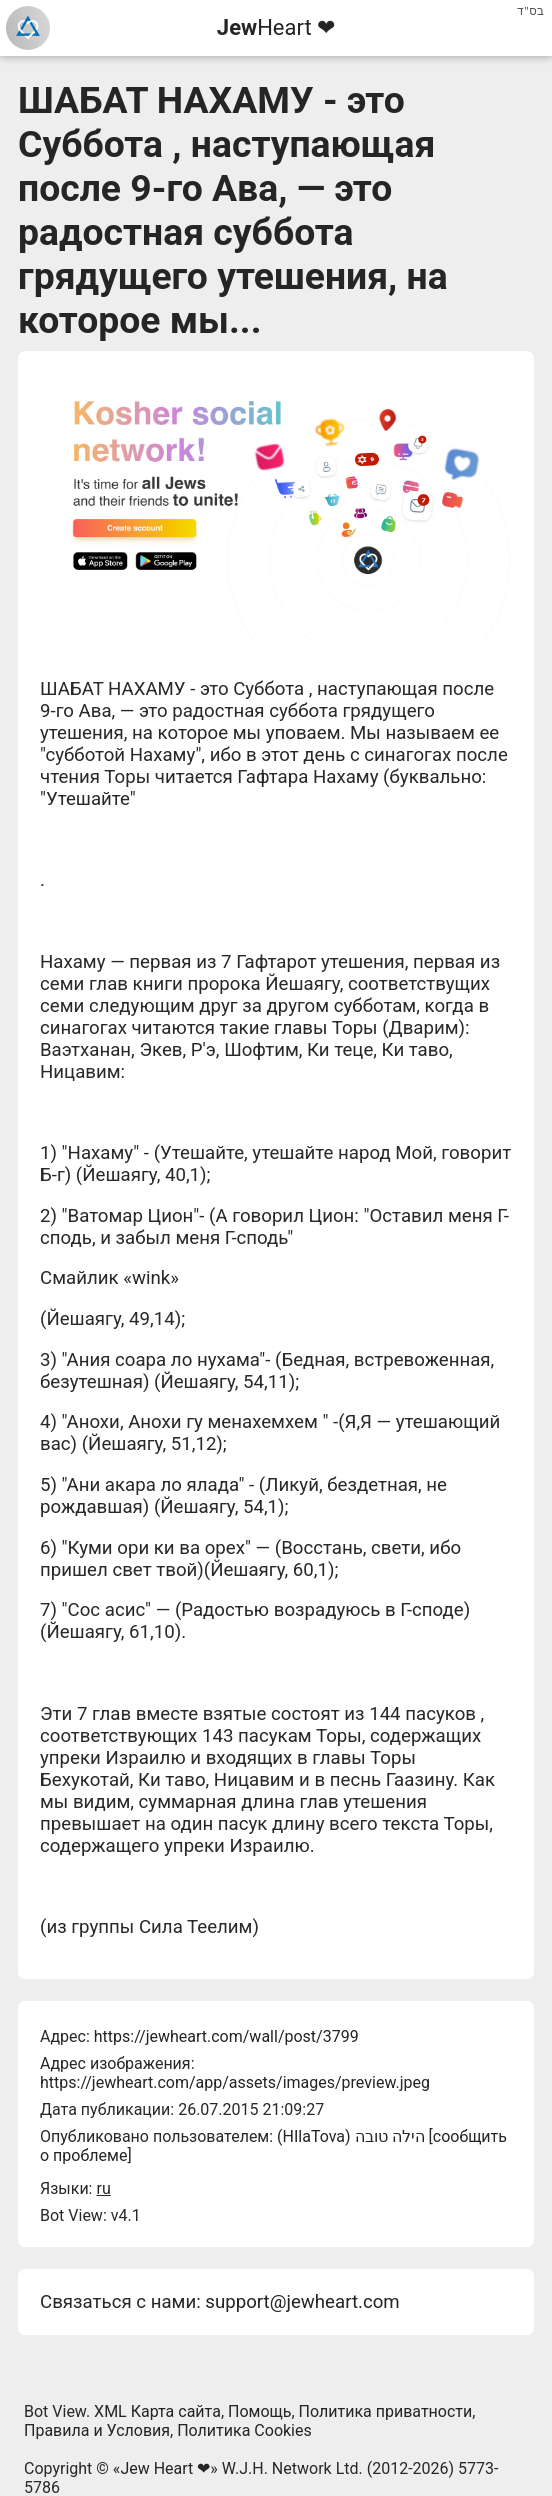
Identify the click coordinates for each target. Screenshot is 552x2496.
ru (103, 2188)
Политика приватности (386, 2411)
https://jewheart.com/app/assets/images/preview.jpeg (235, 2082)
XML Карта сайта (157, 2411)
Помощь (259, 2411)
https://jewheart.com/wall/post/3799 (226, 2036)
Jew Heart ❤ (165, 2468)
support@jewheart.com (302, 2302)
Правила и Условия (97, 2430)
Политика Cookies (244, 2430)
